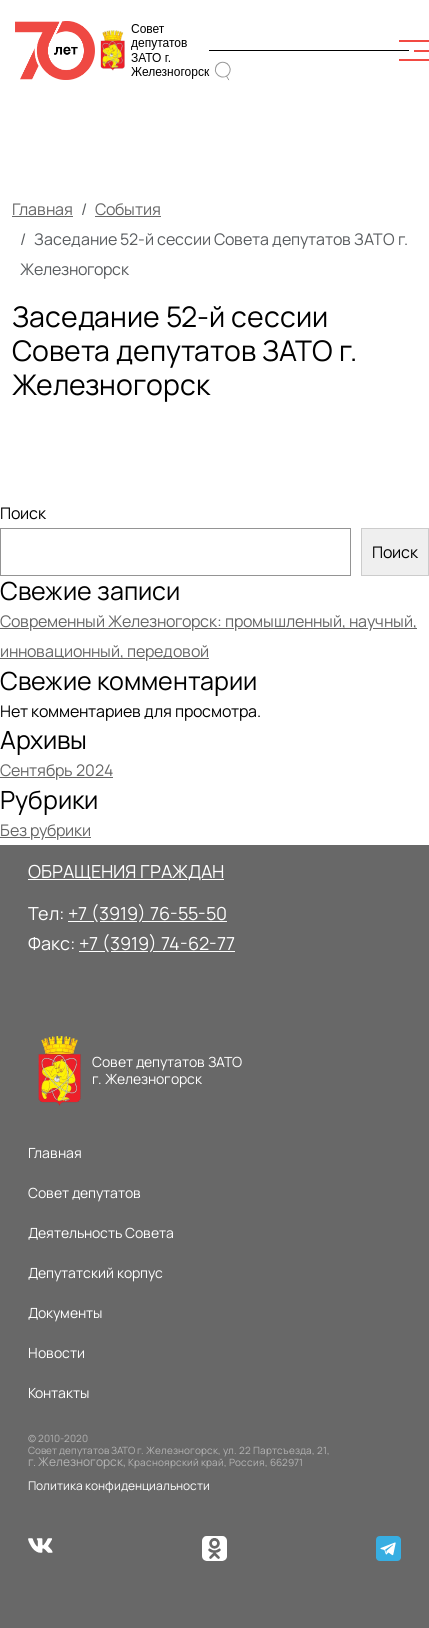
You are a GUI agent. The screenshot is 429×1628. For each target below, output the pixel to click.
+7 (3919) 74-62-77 (157, 943)
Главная (42, 209)
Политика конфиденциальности (119, 1485)
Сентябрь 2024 (56, 770)
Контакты (58, 1392)
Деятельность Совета (101, 1232)
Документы (65, 1312)
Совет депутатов (84, 1192)
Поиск (23, 513)
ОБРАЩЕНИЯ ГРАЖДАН (126, 871)
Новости (56, 1352)
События (128, 209)
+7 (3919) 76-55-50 (147, 913)
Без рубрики (45, 830)
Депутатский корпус (95, 1272)
